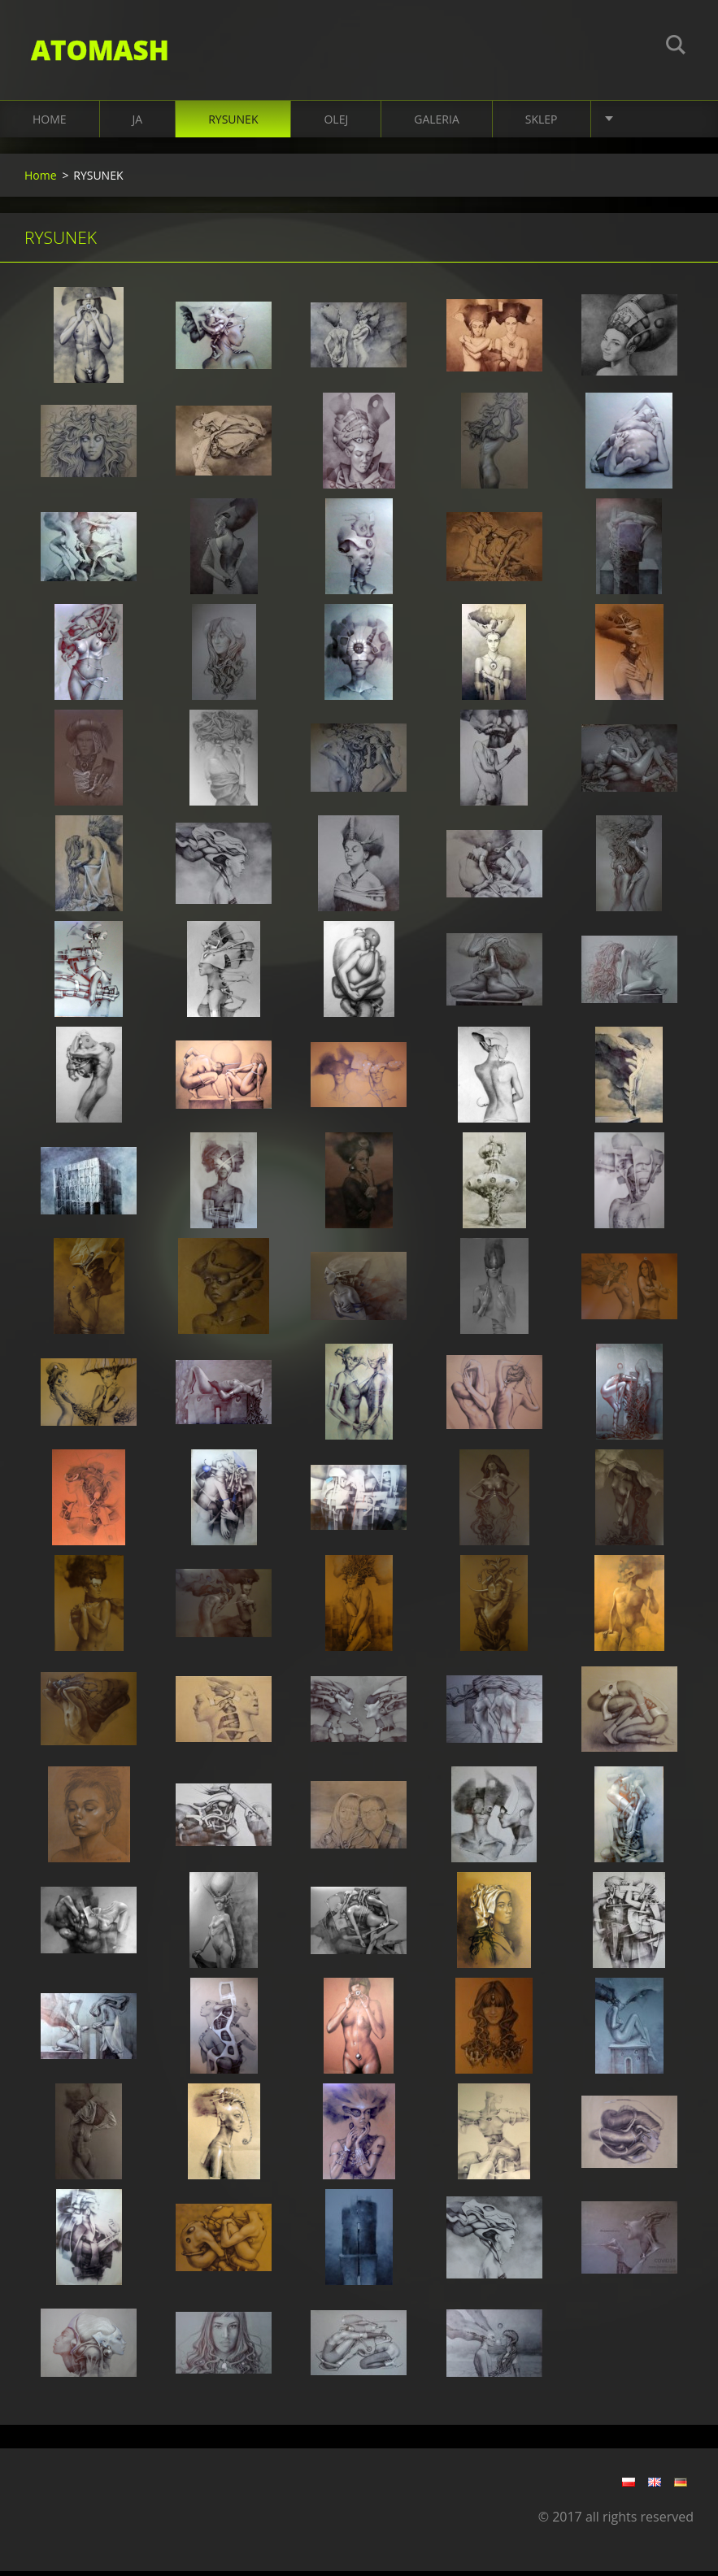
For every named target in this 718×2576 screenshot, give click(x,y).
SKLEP (541, 123)
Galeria (436, 123)
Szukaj (675, 47)
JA (138, 123)
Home (50, 123)
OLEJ (336, 123)
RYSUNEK (233, 123)
